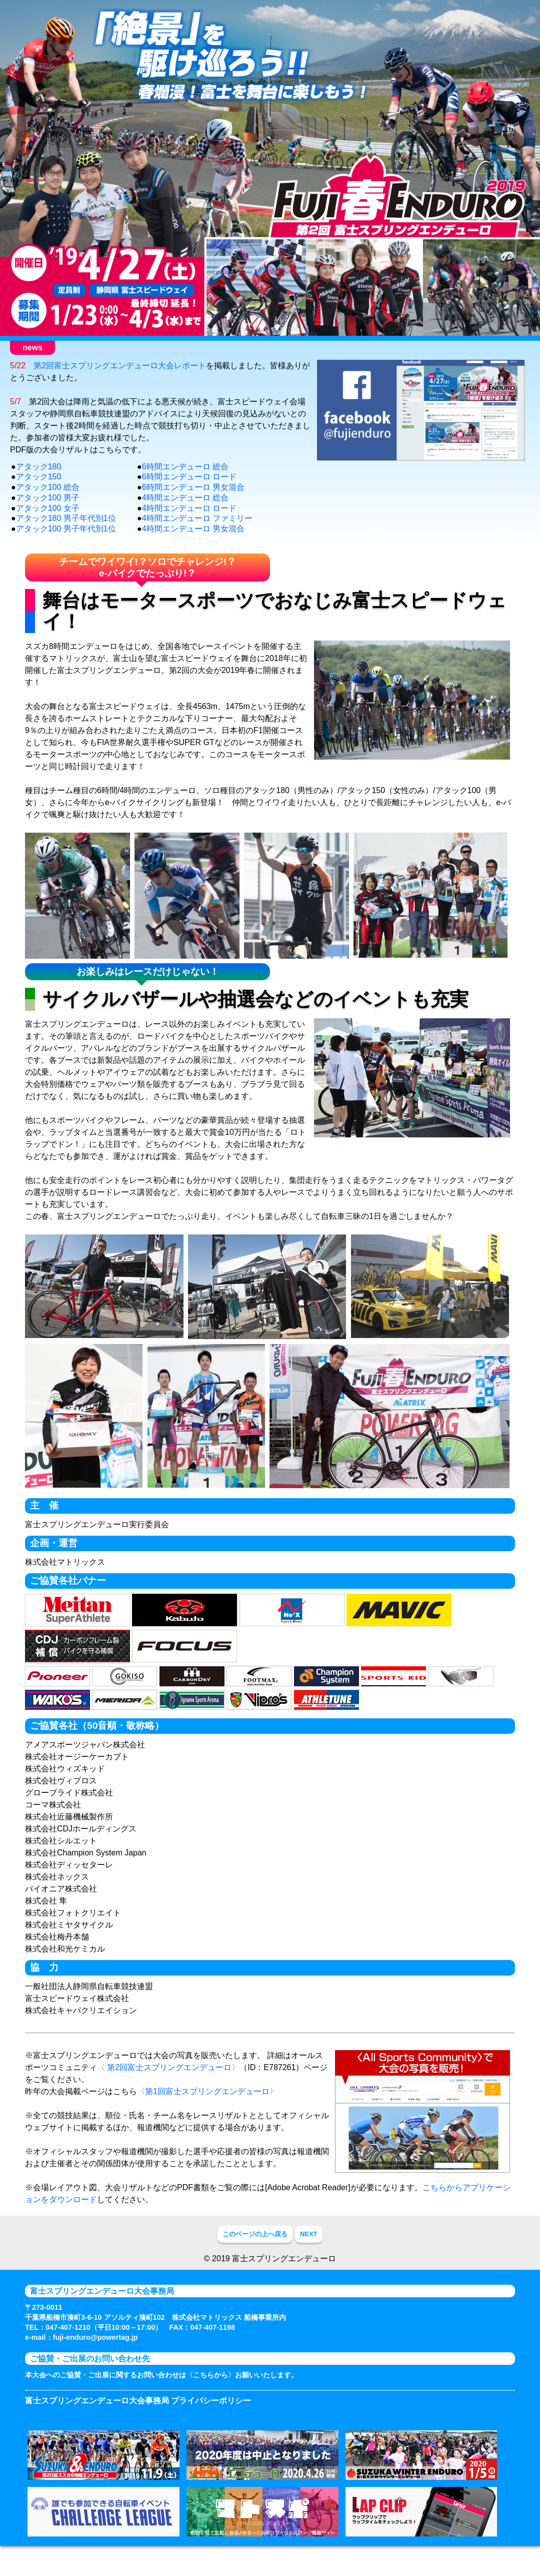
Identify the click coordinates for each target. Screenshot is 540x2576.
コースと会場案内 (392, 348)
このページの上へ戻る (255, 2253)
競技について (236, 348)
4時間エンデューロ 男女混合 (193, 548)
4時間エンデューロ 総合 (185, 517)
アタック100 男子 (48, 517)
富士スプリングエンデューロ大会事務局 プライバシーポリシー (138, 2420)
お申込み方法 (158, 348)
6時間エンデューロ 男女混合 (193, 506)
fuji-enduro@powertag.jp (95, 2357)
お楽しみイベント (314, 348)
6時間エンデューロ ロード (189, 496)
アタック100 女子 (48, 527)
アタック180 (39, 486)
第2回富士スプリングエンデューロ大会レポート (120, 385)
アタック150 (39, 496)
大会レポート (470, 348)
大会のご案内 (80, 348)
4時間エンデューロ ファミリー (197, 538)
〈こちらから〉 (210, 2395)
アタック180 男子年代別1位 (66, 538)
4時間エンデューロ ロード (189, 527)
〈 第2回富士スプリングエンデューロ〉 (168, 2087)
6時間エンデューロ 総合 (185, 486)
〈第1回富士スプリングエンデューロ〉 (207, 2111)
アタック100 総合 (48, 506)
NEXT (309, 2253)
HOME (22, 348)
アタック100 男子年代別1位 (66, 548)
